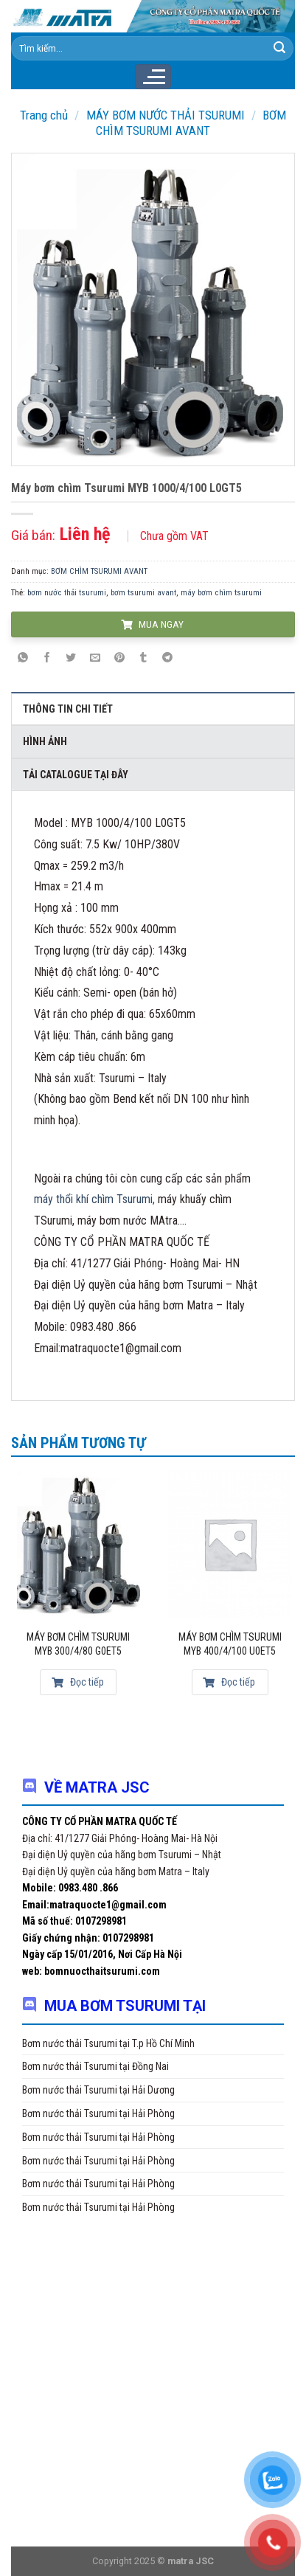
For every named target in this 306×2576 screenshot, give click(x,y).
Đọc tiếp (78, 1682)
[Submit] (279, 48)
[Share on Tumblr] (143, 657)
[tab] (153, 708)
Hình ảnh (45, 741)
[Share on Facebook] (47, 657)
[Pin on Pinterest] (119, 657)
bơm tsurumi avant (143, 593)
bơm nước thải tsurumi (66, 593)
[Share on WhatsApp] (23, 657)
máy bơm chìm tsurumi (221, 593)
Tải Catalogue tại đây (75, 774)
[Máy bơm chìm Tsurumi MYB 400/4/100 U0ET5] (229, 1544)
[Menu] (153, 76)
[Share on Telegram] (167, 657)
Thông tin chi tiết (68, 709)
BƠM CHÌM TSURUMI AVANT (191, 122)
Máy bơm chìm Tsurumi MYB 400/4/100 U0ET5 (230, 1644)
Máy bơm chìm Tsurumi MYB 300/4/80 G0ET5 (78, 1644)
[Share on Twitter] (71, 657)
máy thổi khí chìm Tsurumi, (94, 1199)
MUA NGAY (152, 624)
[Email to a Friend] (95, 657)
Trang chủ (44, 115)
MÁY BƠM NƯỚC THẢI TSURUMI (165, 115)
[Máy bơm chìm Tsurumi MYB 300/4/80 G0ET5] (78, 1544)
